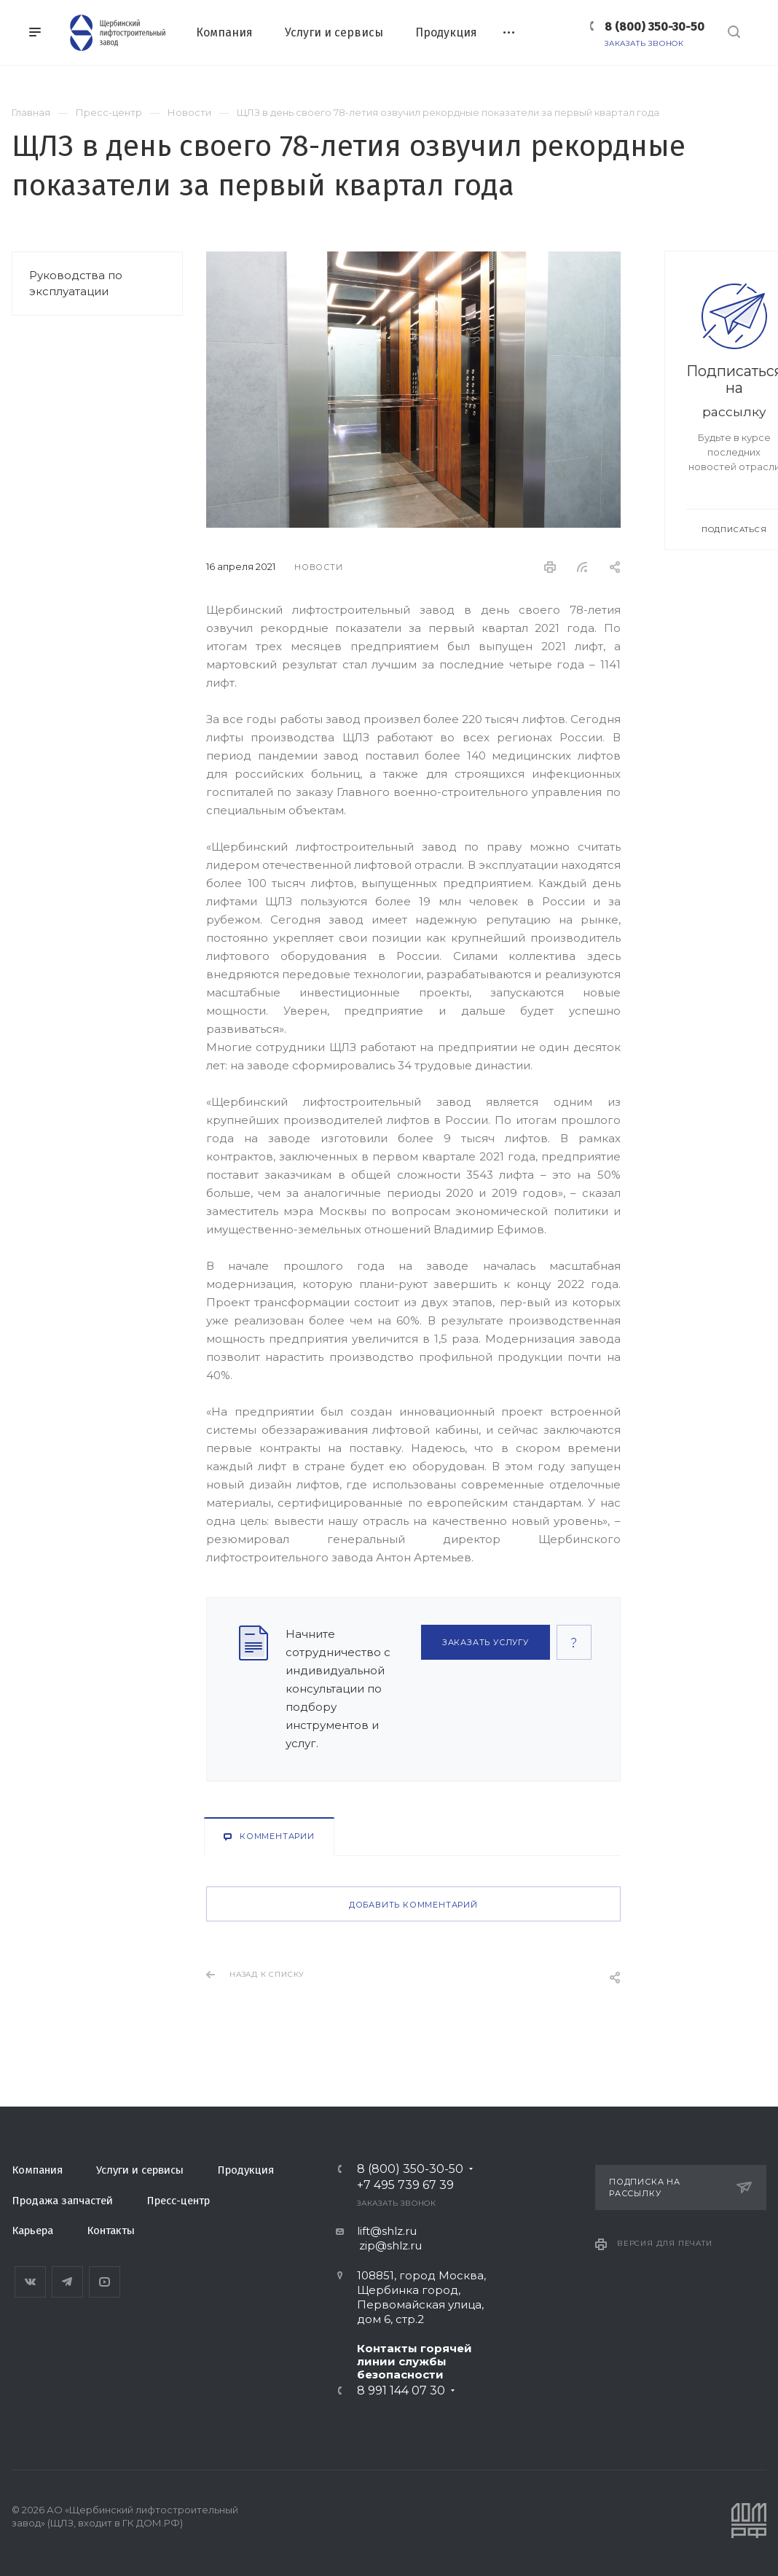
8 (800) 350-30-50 (654, 27)
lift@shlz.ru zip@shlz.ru (379, 2238)
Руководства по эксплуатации (75, 283)
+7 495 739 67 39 (405, 2185)
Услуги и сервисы (140, 2170)
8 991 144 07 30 (401, 2391)
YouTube (104, 2282)
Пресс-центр (178, 2200)
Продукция (245, 2170)
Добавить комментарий (413, 1905)
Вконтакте (30, 2282)
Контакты (111, 2230)
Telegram (67, 2282)
